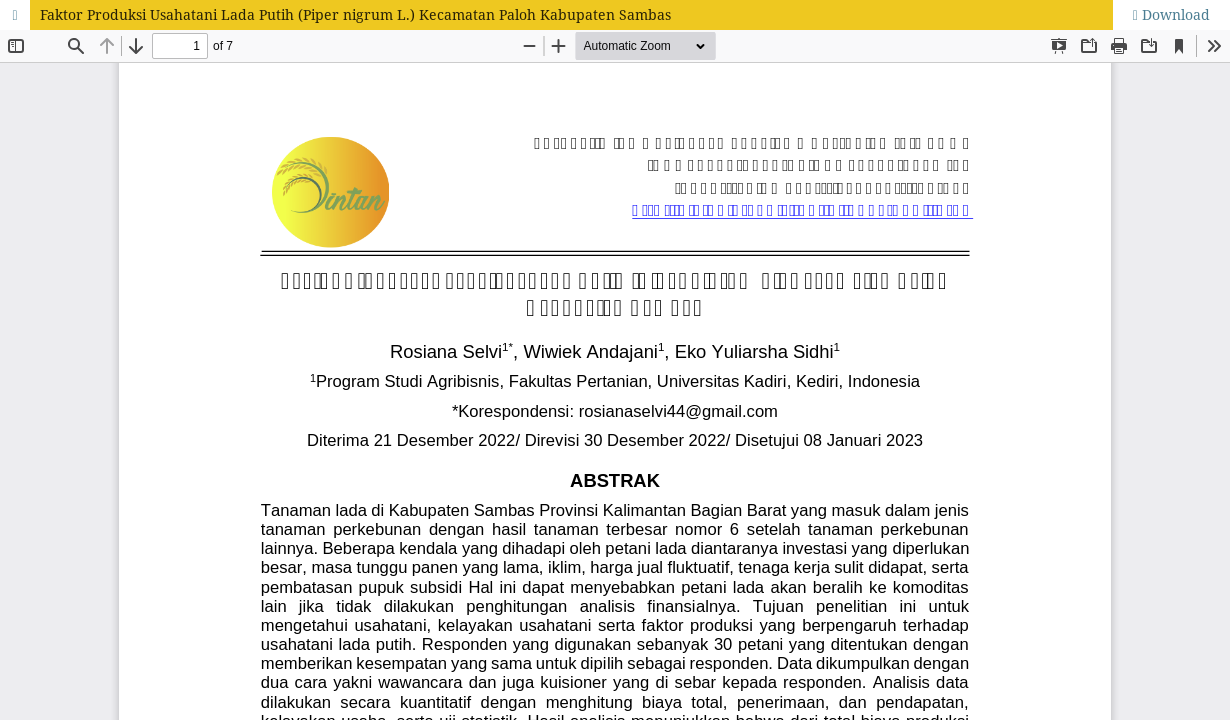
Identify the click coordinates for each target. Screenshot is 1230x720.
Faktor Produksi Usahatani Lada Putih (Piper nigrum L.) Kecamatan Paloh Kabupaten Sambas (355, 14)
